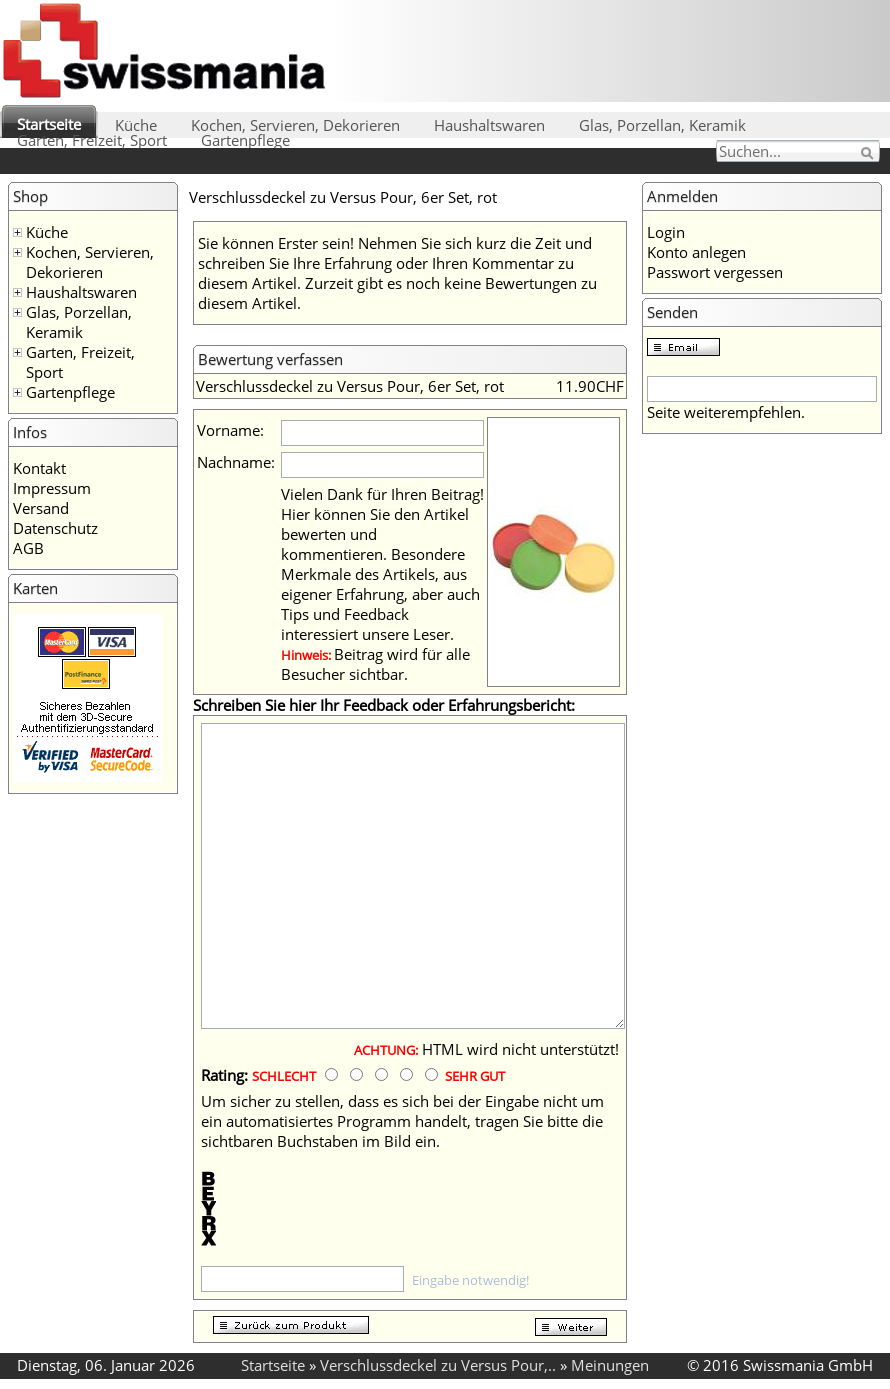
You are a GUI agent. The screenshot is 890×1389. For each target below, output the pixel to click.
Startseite (49, 124)
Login (666, 232)
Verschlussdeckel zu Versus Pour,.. (438, 1365)
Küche (136, 125)
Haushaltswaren (489, 125)
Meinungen (610, 1365)
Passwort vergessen (715, 272)
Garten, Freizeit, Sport (92, 140)
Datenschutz (55, 528)
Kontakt (39, 468)
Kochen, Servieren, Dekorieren (295, 125)
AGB (28, 548)
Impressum (52, 488)
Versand (41, 508)
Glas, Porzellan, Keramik (662, 125)
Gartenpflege (245, 140)
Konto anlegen (696, 252)
